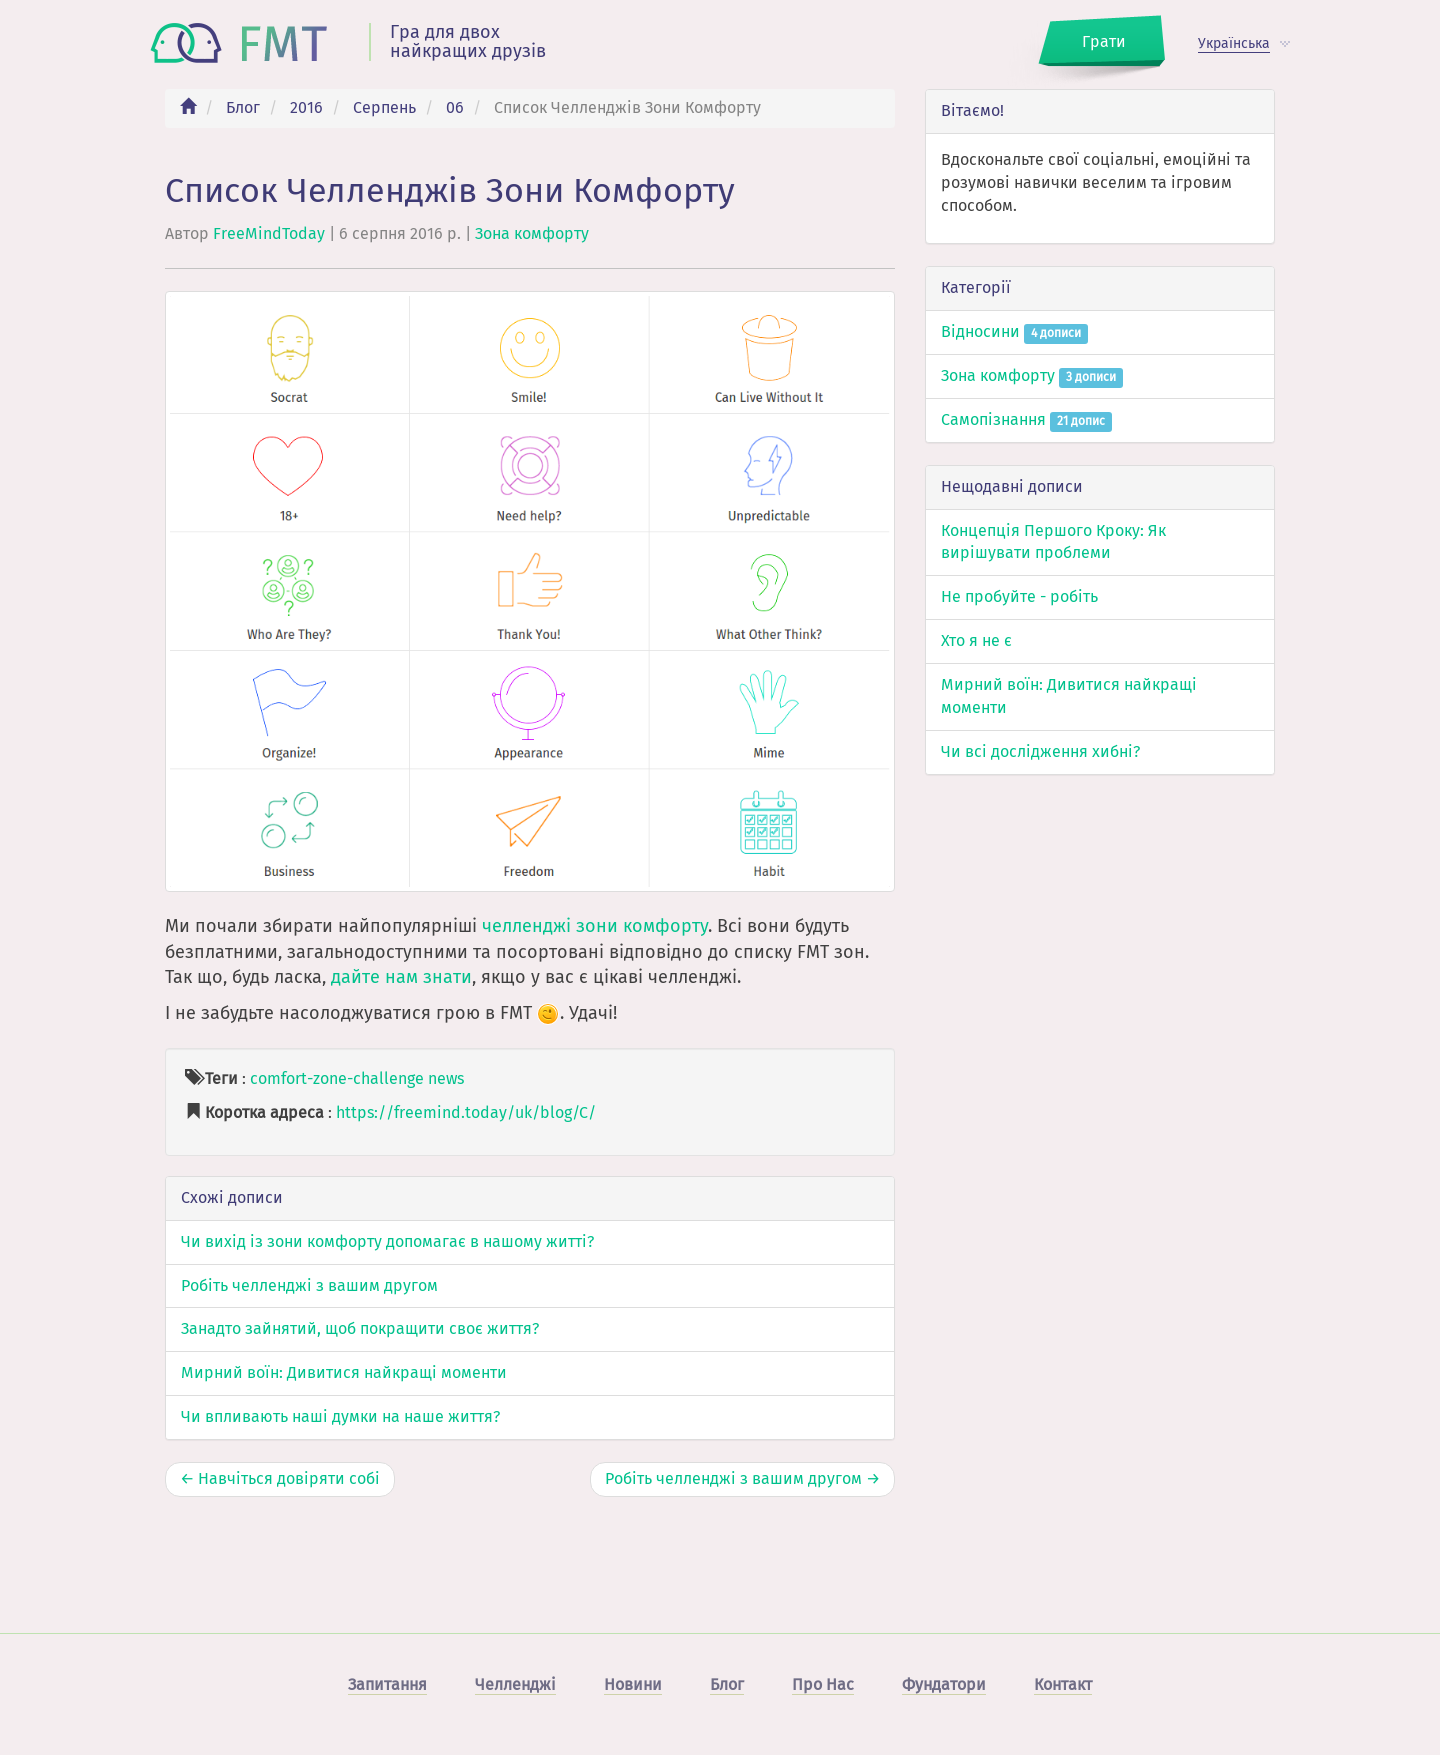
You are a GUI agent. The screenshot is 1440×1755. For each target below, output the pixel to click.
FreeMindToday (269, 233)
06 (455, 107)
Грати (1104, 41)
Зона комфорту (532, 233)
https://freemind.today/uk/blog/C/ (466, 1112)
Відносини (1014, 331)
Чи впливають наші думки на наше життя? (340, 1416)
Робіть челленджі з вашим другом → (742, 1478)
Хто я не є (976, 640)
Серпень (384, 107)
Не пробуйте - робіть (1019, 596)
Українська (1234, 43)
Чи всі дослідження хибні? (1040, 751)
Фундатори (944, 1684)
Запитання (387, 1684)
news (446, 1078)
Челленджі (515, 1684)
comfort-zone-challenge (337, 1078)
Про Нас (823, 1684)
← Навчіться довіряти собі (280, 1478)
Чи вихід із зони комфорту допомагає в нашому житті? (387, 1241)
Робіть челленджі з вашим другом (309, 1285)
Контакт (1063, 1684)
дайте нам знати (401, 977)
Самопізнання (1026, 419)
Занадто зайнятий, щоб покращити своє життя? (360, 1328)
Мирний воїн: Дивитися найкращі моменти (344, 1372)
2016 (306, 107)
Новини (633, 1684)
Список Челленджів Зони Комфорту (450, 190)
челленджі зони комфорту (595, 926)
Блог (243, 107)
